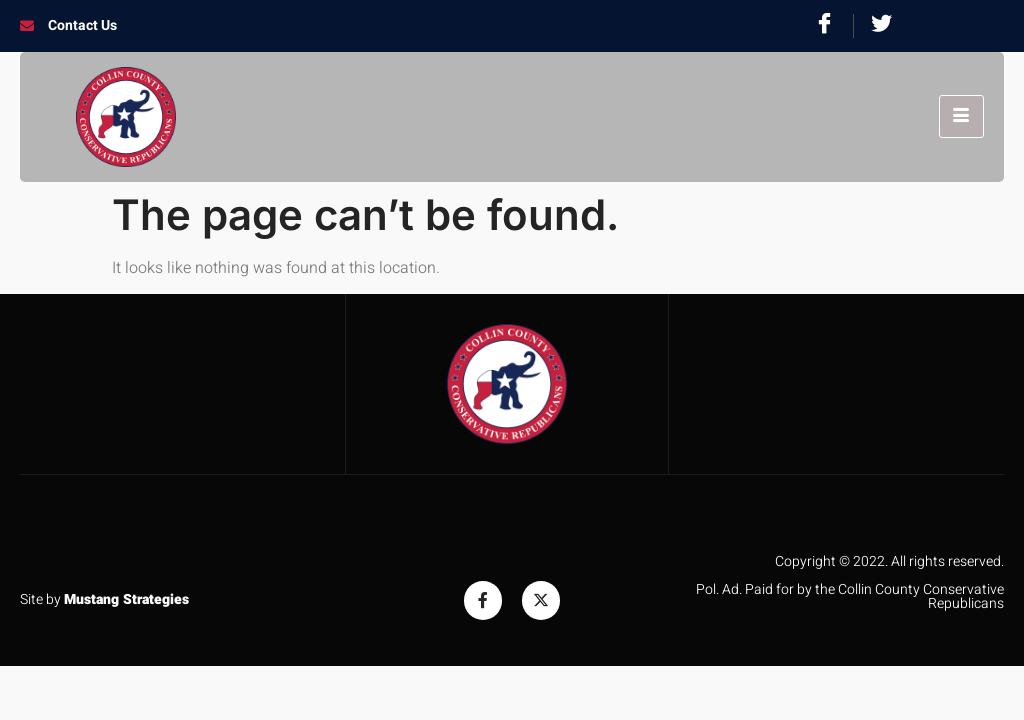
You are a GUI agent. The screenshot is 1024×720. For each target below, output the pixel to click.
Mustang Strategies (126, 599)
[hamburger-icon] (961, 116)
